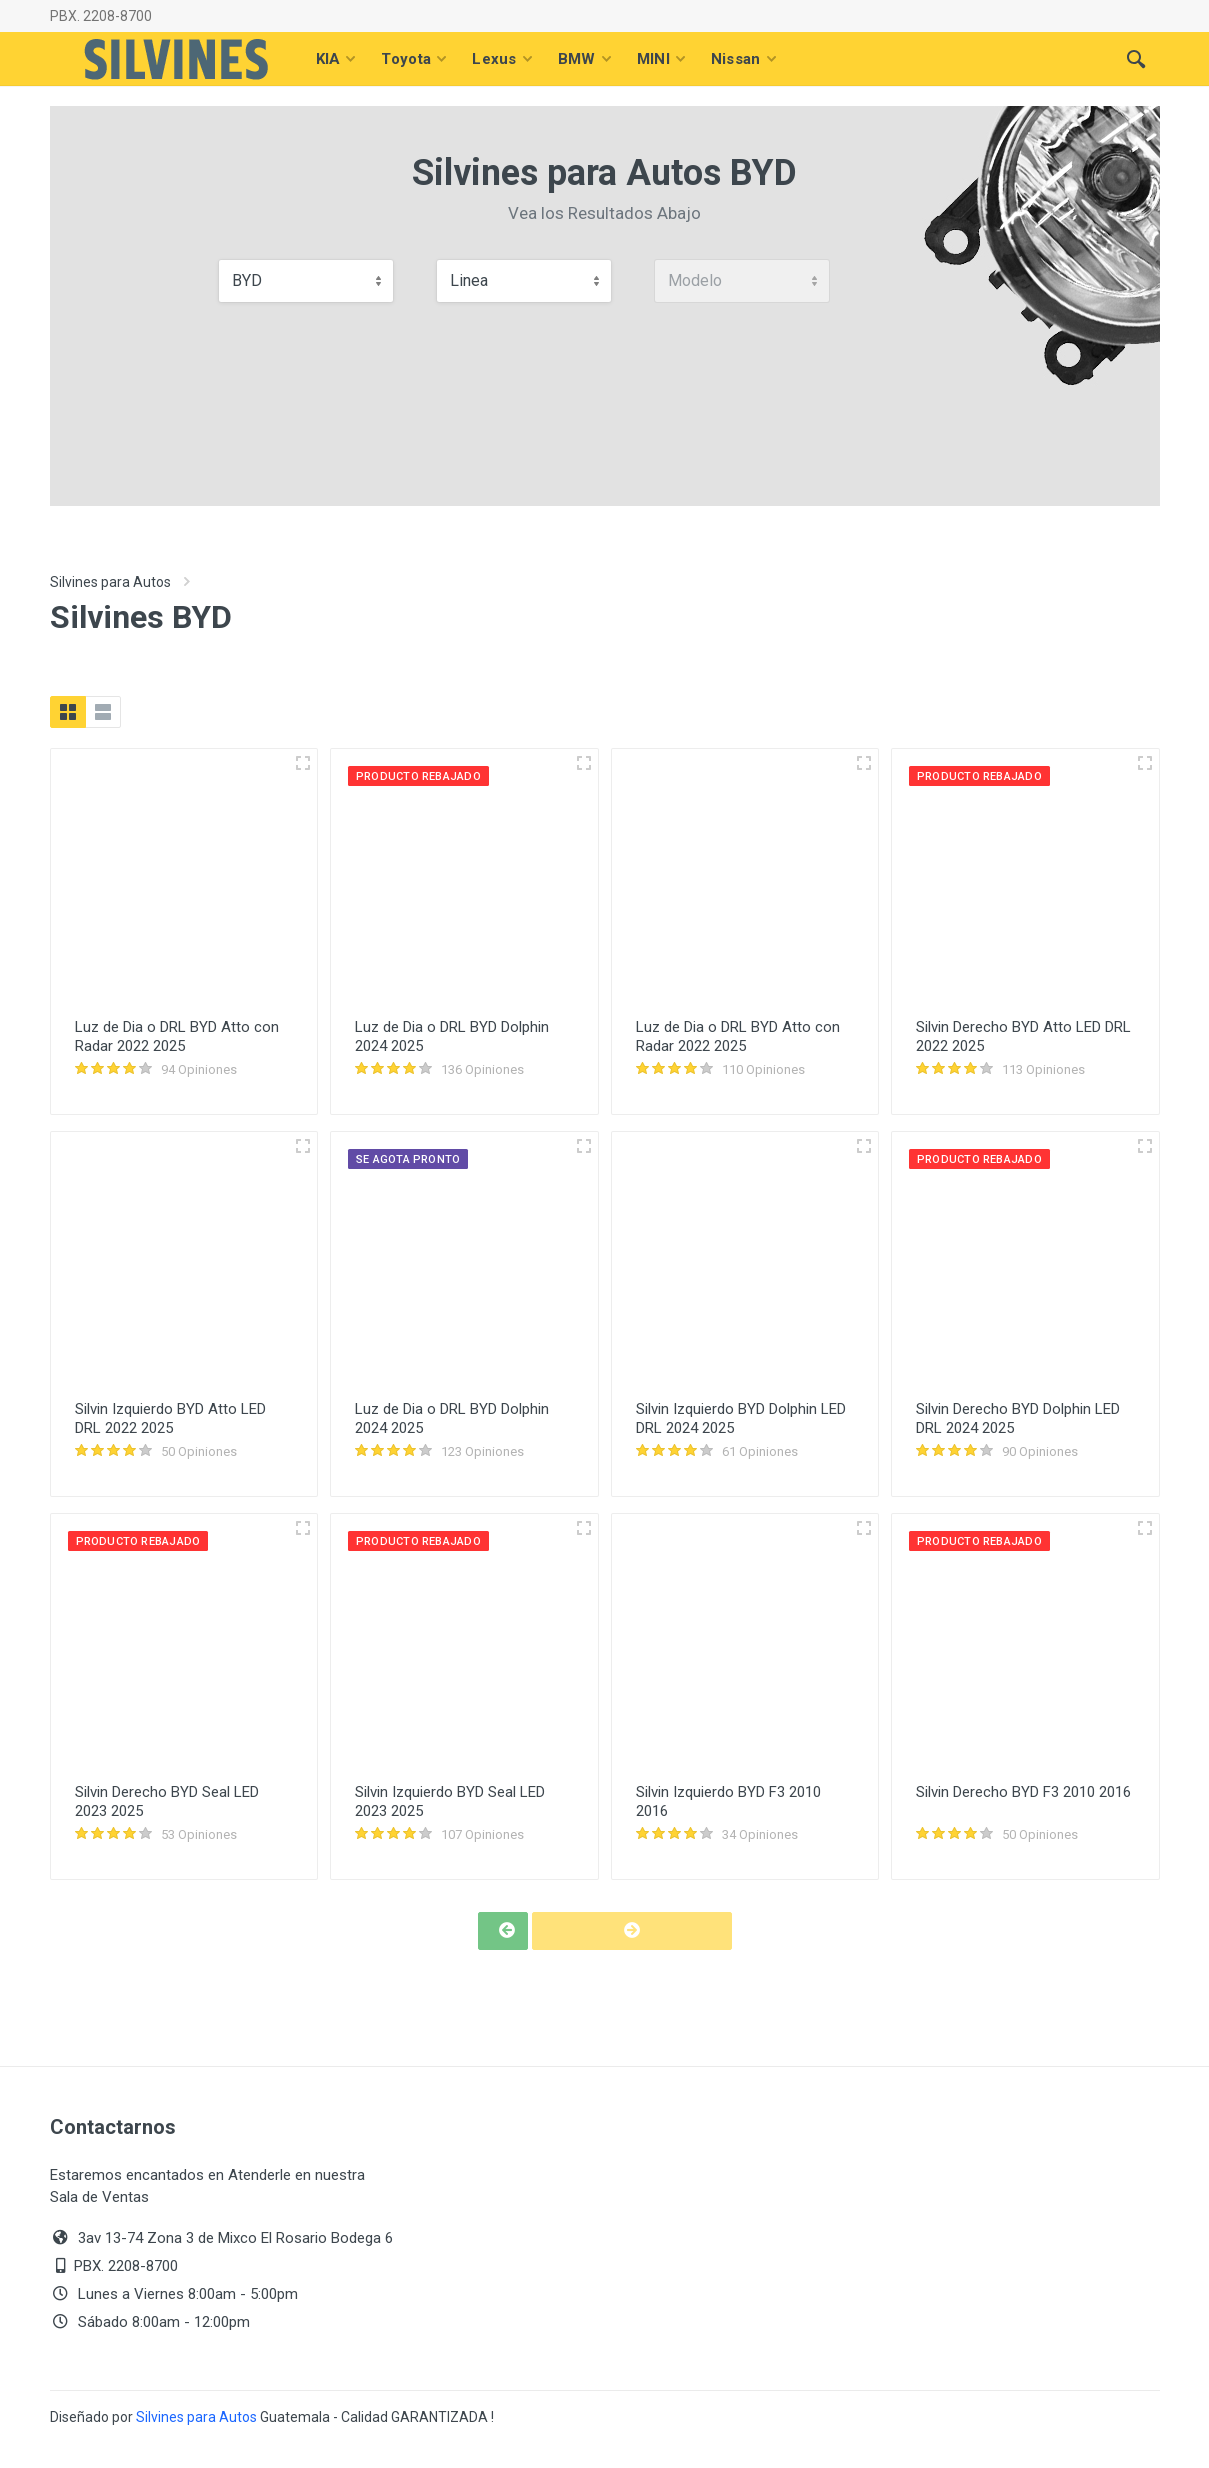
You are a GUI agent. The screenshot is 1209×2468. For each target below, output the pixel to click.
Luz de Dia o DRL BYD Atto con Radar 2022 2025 (177, 1036)
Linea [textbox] (469, 280)
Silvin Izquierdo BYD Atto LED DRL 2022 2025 (170, 1418)
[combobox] (306, 281)
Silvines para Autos (110, 582)
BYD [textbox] (247, 280)
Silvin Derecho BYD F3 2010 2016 (1023, 1792)
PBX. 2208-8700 (101, 16)
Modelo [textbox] (695, 280)
